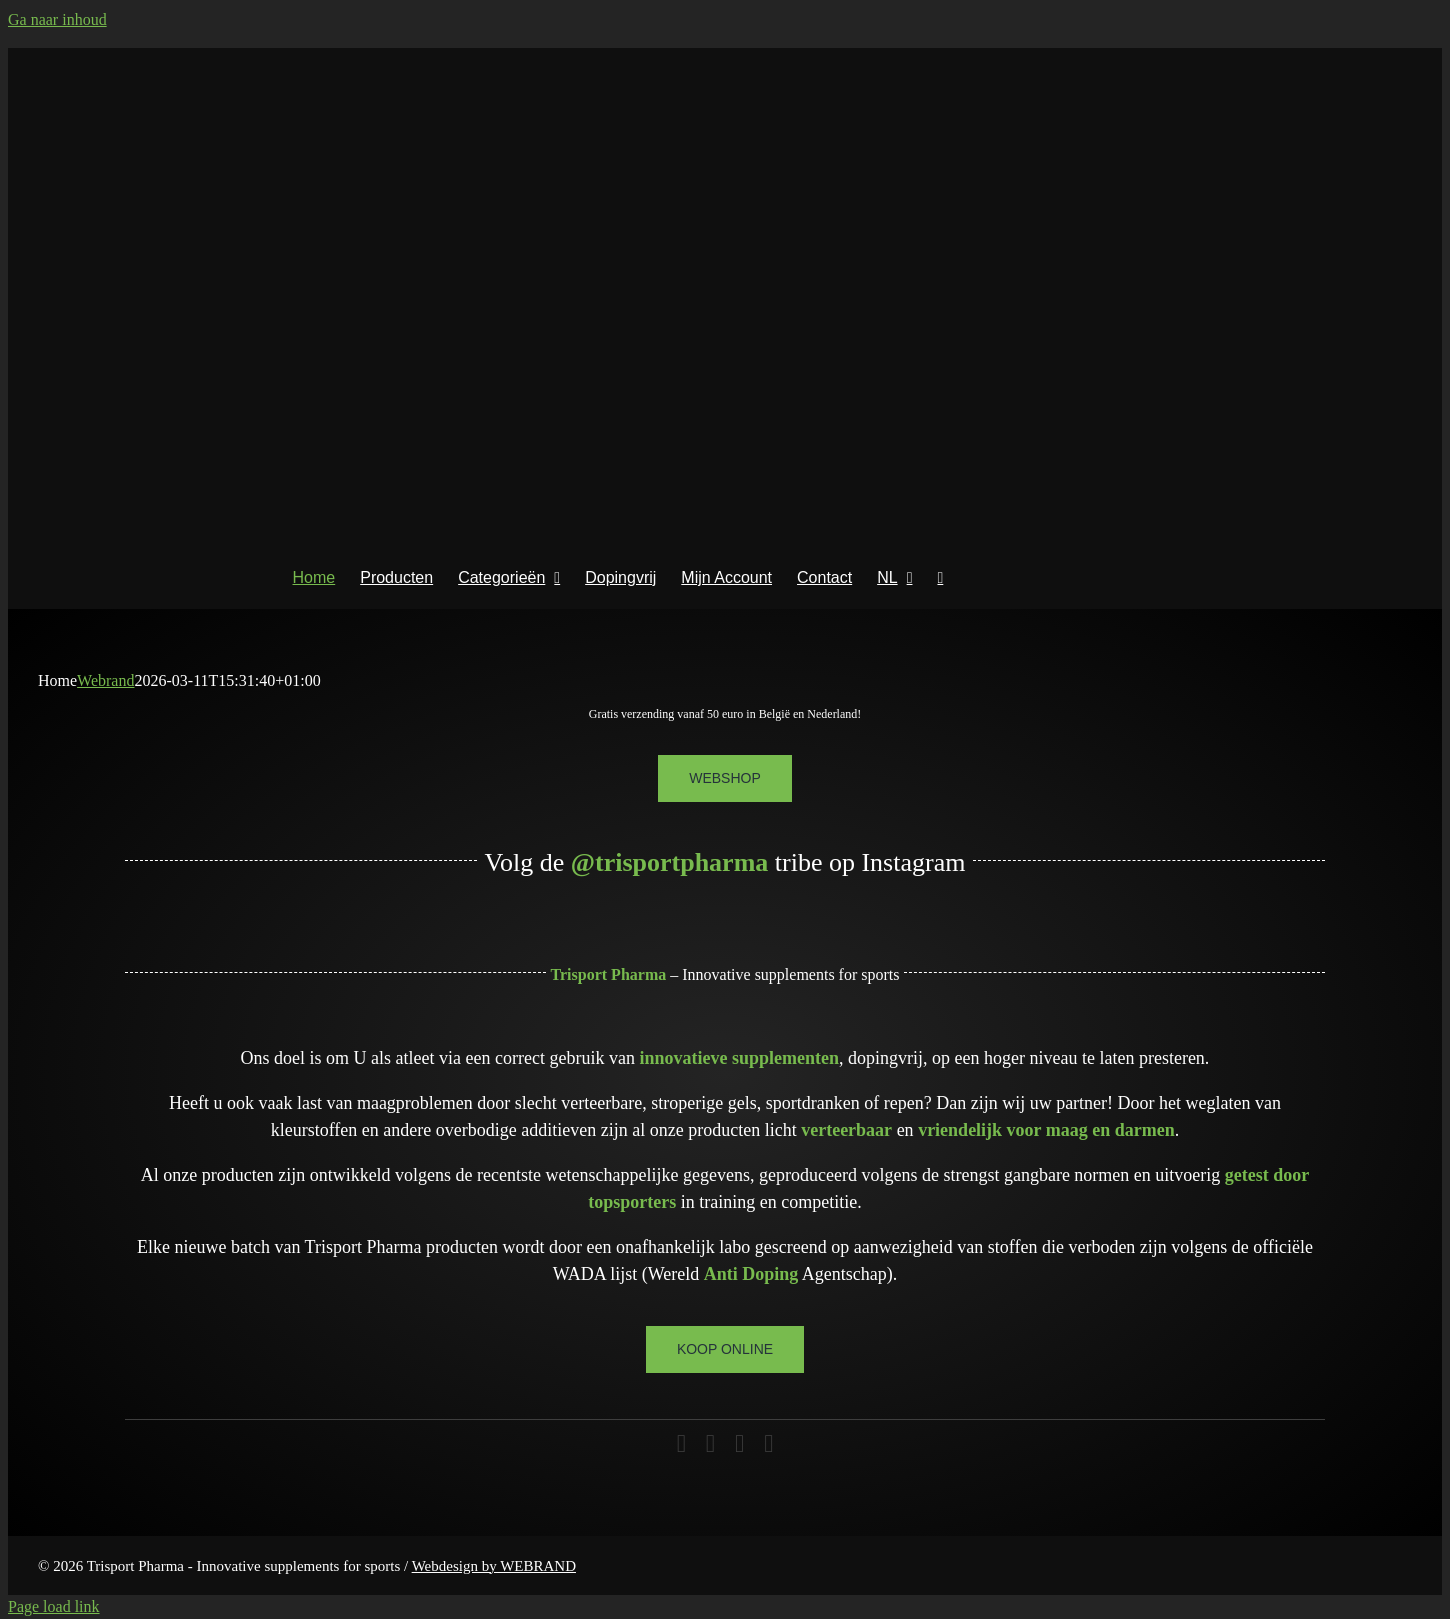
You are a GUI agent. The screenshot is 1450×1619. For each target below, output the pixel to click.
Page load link (54, 1606)
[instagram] (710, 1443)
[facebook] (681, 1443)
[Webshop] (725, 778)
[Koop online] (725, 1349)
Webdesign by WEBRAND (494, 1566)
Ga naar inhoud (57, 19)
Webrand (105, 680)
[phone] (768, 1443)
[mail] (739, 1443)
